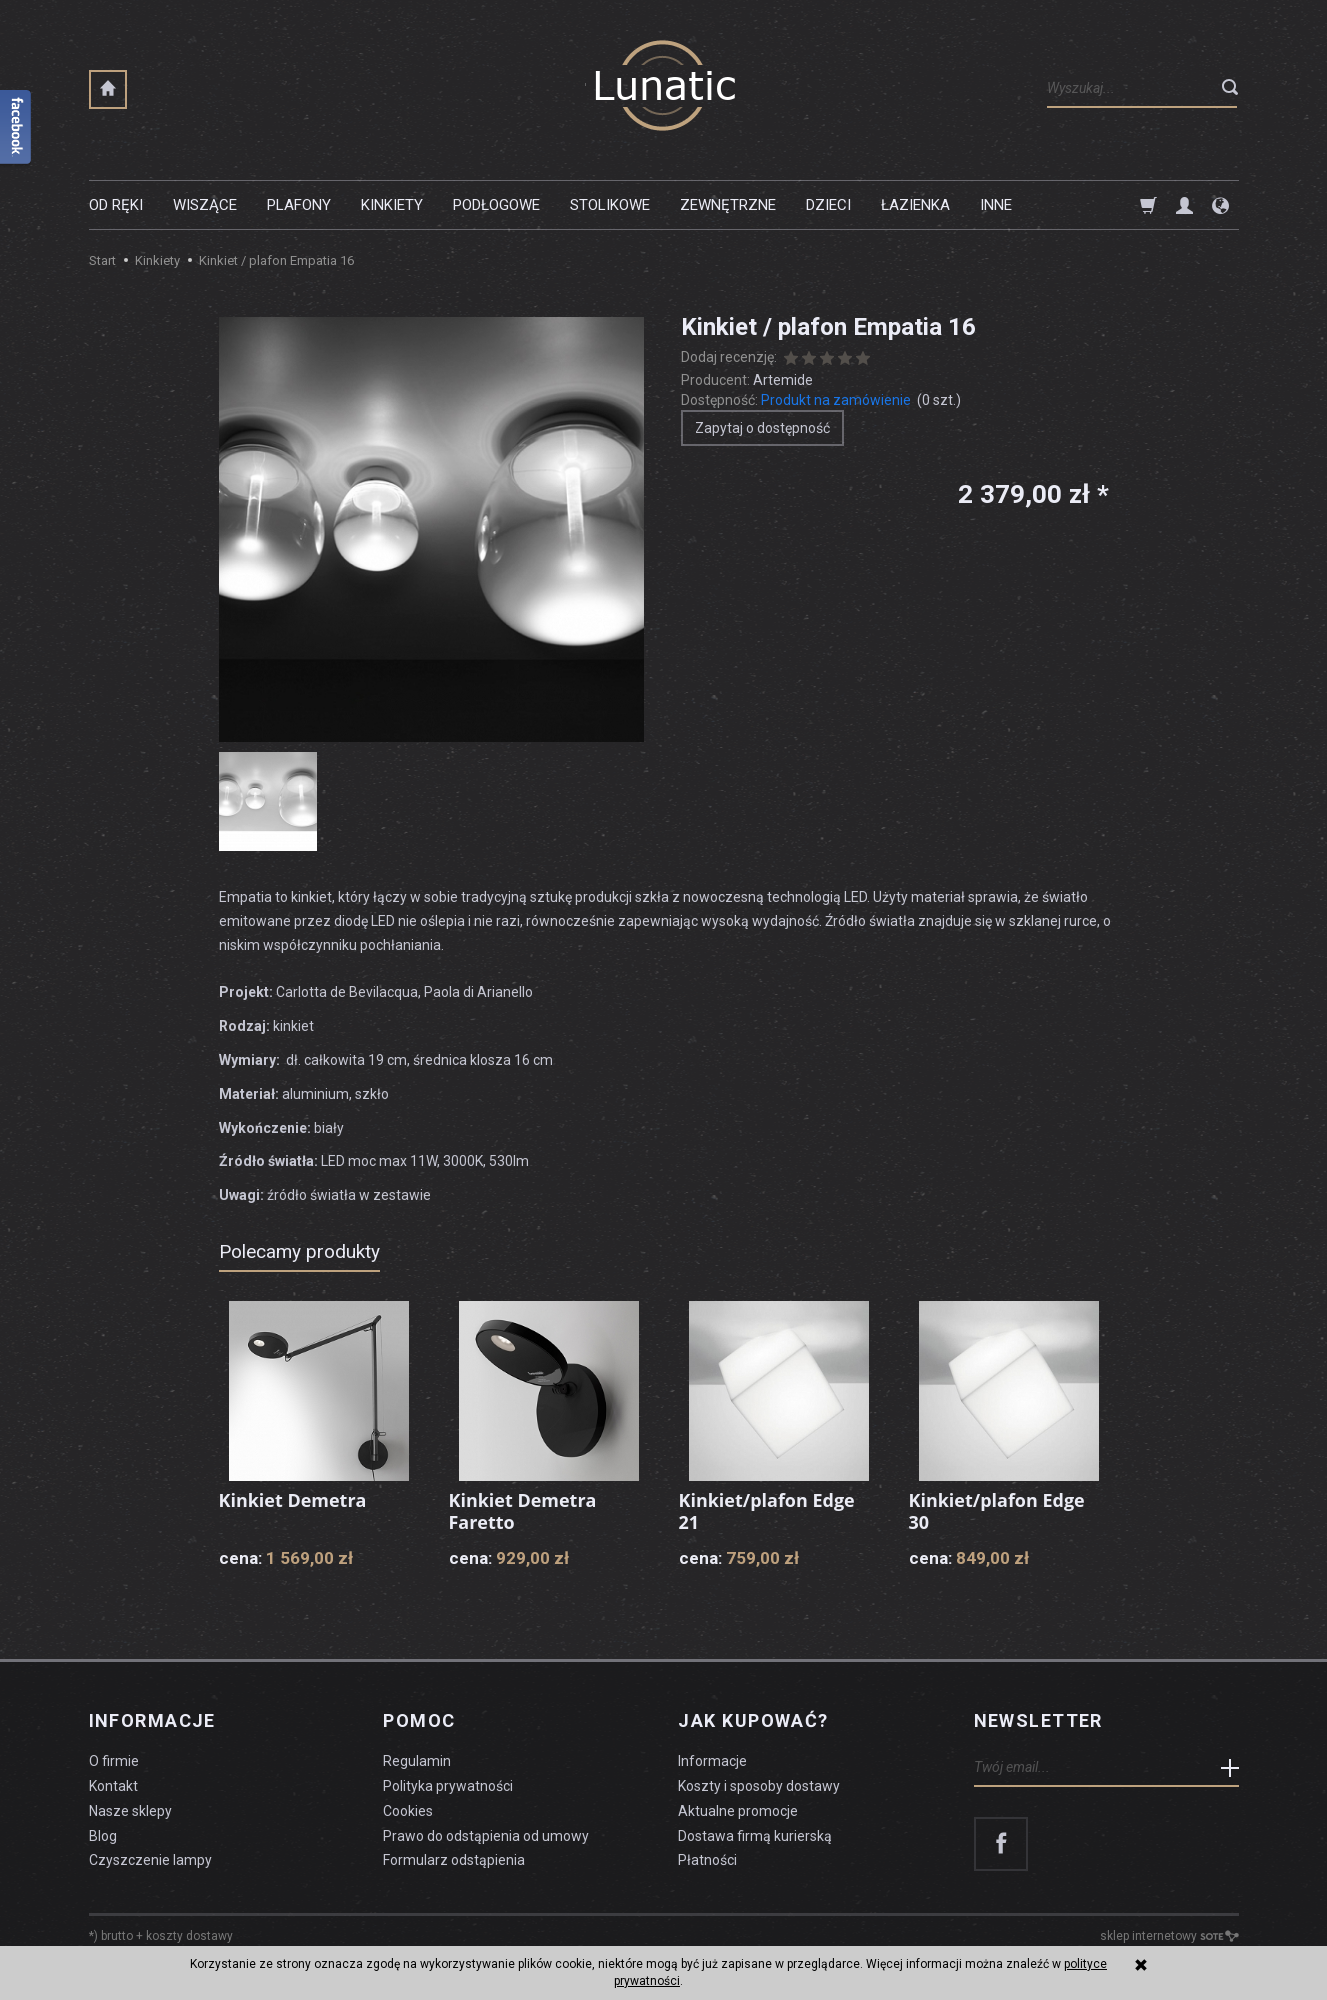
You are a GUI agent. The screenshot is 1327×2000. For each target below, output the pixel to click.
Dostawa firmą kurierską (755, 1835)
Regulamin (417, 1761)
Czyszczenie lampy (150, 1860)
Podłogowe (496, 205)
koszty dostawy (189, 1936)
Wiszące (205, 205)
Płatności (707, 1860)
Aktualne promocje (738, 1811)
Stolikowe (610, 205)
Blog (103, 1835)
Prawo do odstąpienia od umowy (486, 1835)
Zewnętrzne (728, 205)
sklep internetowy (1169, 1936)
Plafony (299, 205)
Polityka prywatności (448, 1786)
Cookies (408, 1811)
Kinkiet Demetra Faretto (523, 1511)
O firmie (114, 1761)
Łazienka (915, 205)
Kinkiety (392, 205)
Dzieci (828, 205)
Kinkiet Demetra (293, 1500)
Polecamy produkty (299, 1251)
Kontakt (113, 1786)
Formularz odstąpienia (454, 1860)
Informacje (152, 1721)
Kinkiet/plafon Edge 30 (997, 1511)
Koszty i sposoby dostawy (759, 1786)
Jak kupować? (753, 1721)
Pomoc (419, 1721)
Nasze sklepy (130, 1811)
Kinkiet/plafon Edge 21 (767, 1511)
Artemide (783, 380)
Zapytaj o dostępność (762, 428)
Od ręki (116, 205)
